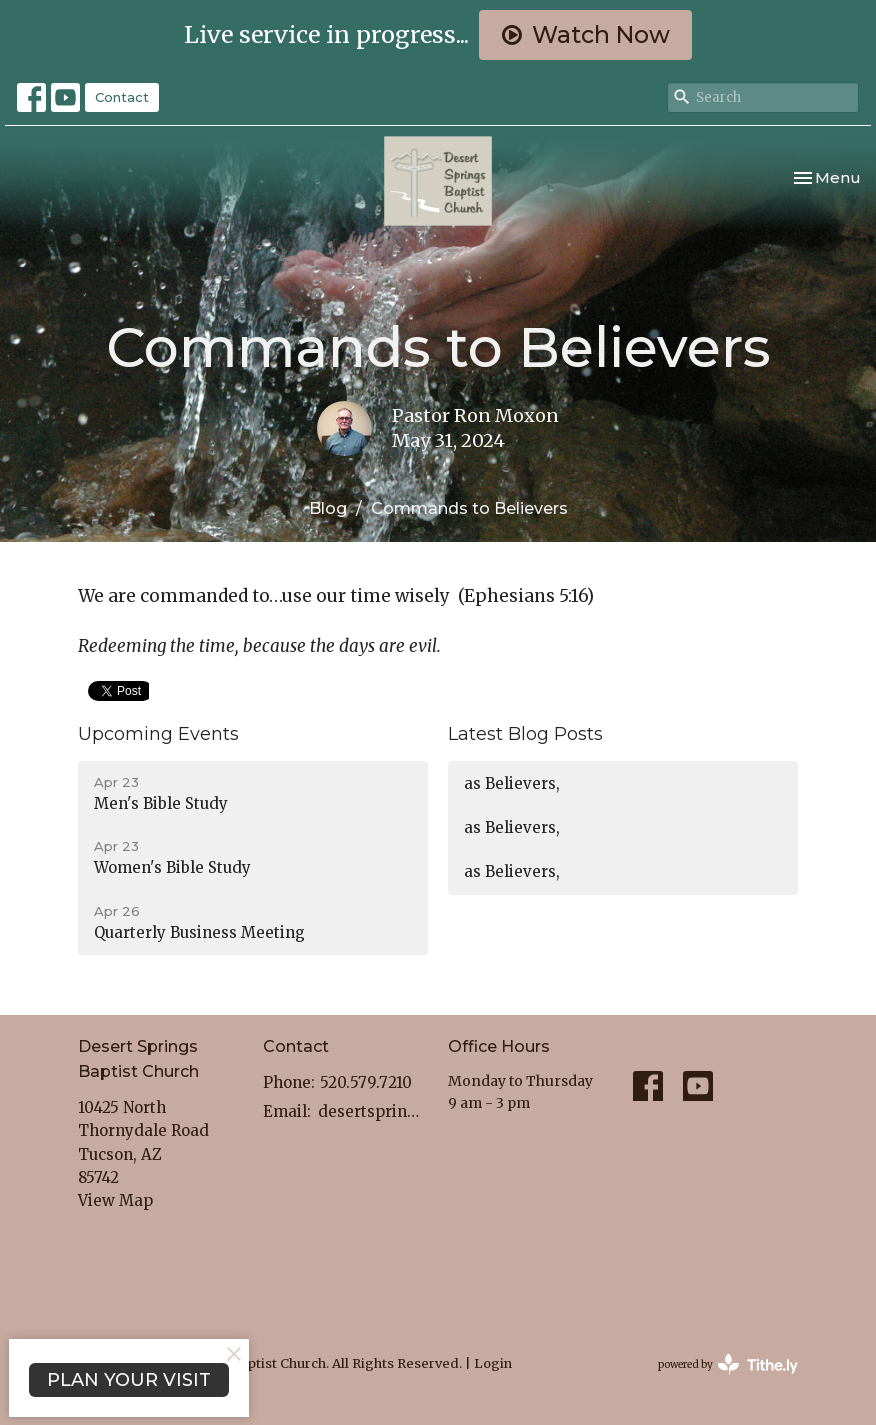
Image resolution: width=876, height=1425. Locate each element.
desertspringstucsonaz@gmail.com (373, 1111)
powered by (728, 1364)
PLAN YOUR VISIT (129, 1380)
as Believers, (512, 783)
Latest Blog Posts (525, 734)
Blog (328, 508)
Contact (122, 97)
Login (493, 1363)
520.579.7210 (366, 1082)
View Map (115, 1200)
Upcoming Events (158, 734)
